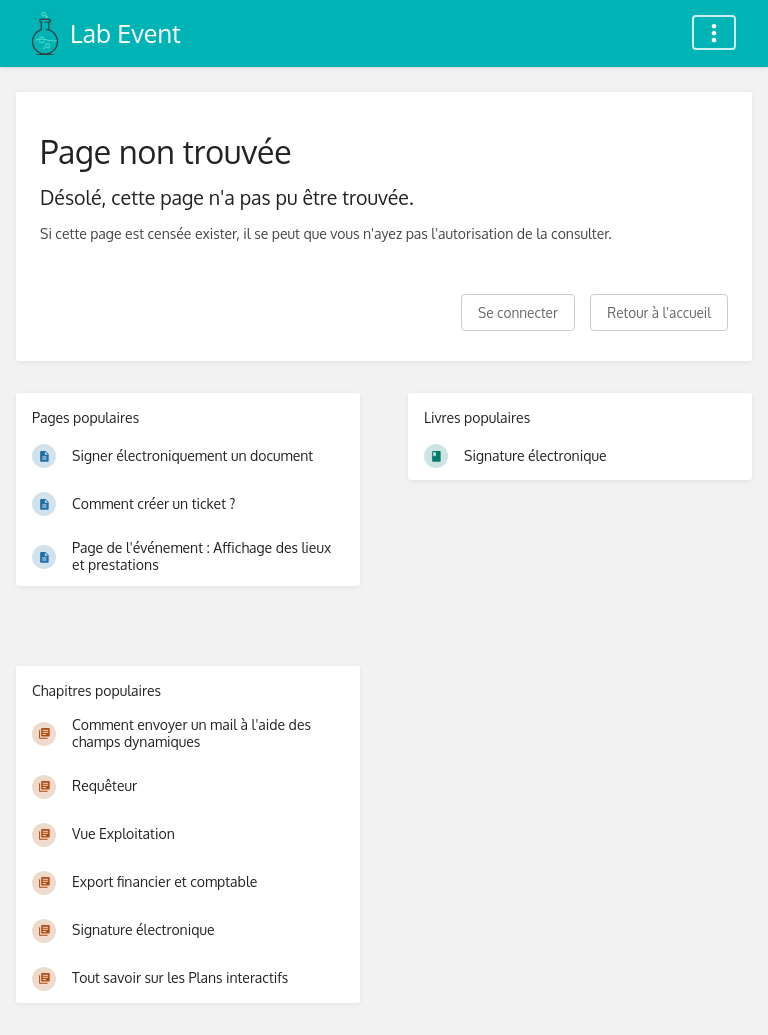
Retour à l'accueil (659, 312)
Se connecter (518, 312)
